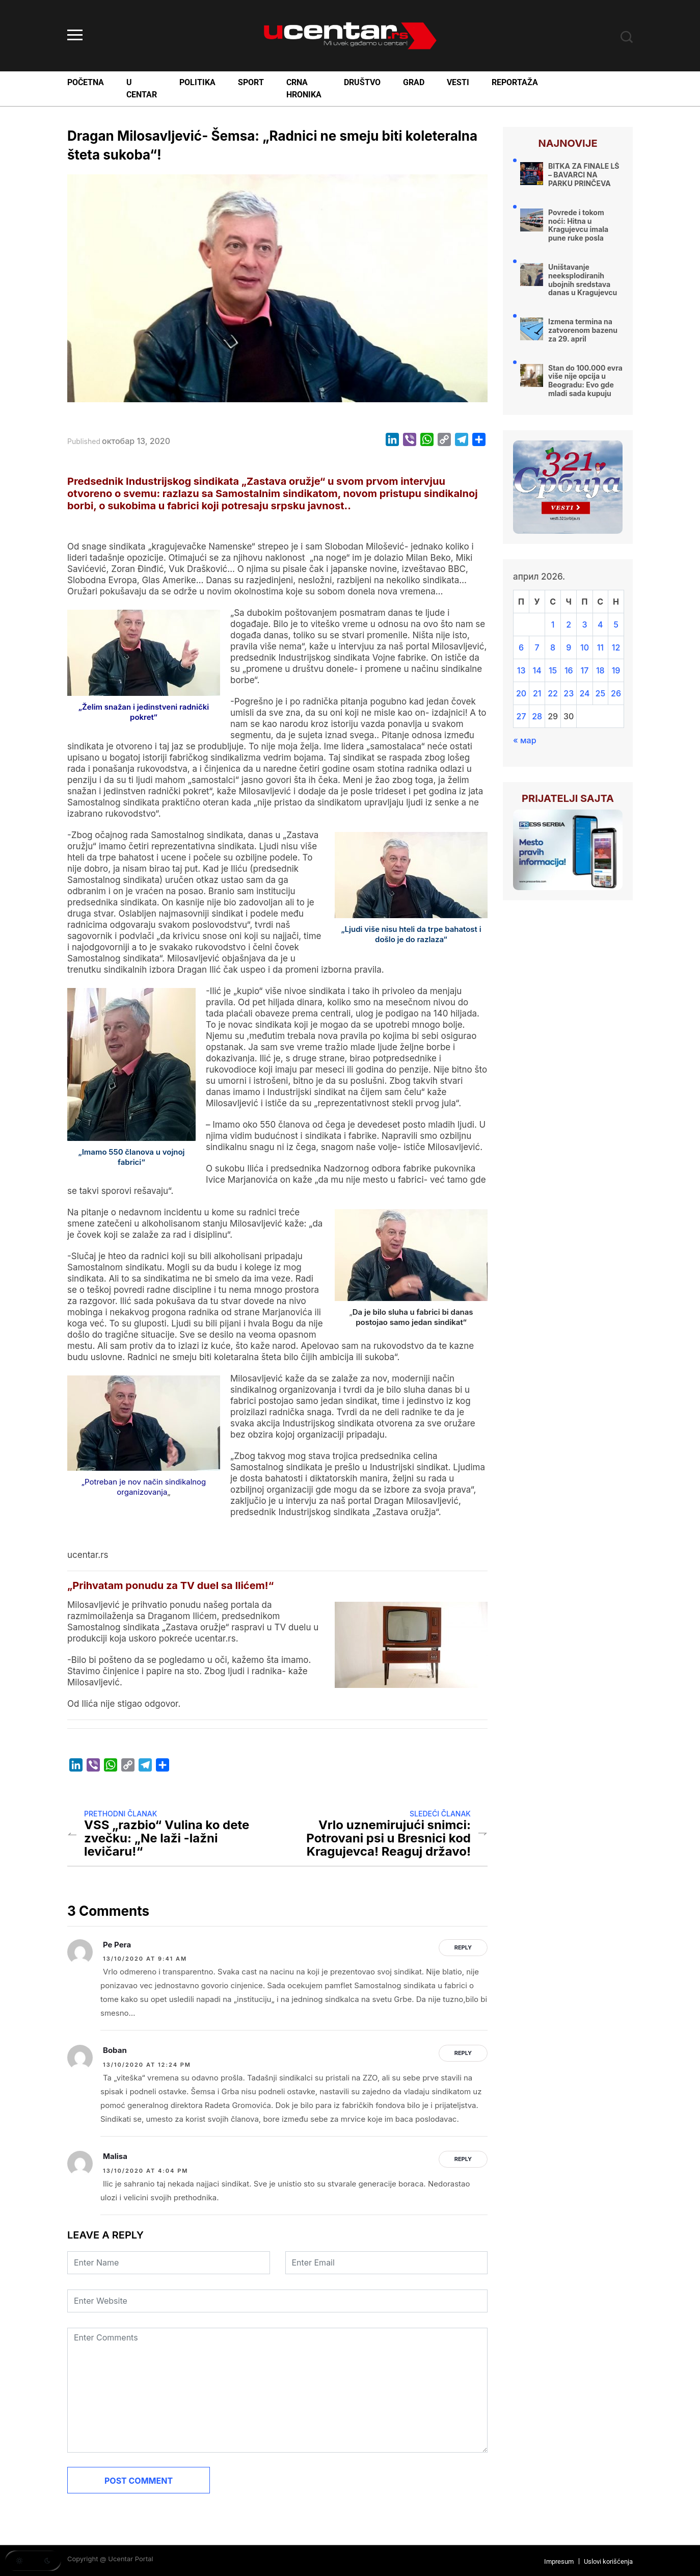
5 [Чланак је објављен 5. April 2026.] (615, 624)
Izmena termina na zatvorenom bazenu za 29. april (582, 330)
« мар (524, 740)
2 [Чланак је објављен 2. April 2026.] (568, 624)
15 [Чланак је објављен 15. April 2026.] (553, 670)
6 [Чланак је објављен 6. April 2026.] (521, 647)
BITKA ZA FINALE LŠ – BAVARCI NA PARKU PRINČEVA (584, 175)
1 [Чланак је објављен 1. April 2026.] (553, 624)
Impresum (559, 2561)
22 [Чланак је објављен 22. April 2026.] (553, 693)
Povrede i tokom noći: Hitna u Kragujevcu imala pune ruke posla (578, 225)
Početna (85, 82)
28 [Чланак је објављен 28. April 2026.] (537, 716)
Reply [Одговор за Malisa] (463, 2159)
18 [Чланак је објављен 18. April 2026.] (600, 670)
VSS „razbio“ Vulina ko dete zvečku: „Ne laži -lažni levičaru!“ (166, 1838)
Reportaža (515, 82)
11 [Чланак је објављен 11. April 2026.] (600, 647)
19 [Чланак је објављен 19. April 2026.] (616, 670)
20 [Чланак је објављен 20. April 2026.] (521, 693)
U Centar (141, 88)
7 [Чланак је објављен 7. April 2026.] (537, 647)
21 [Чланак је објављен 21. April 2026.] (537, 693)
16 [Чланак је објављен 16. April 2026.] (568, 670)
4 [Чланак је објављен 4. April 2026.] (600, 624)
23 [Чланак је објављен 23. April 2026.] (568, 693)
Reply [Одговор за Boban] (463, 2053)
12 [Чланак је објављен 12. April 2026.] (616, 647)
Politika (197, 82)
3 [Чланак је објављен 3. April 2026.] (584, 624)
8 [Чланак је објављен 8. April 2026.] (552, 647)
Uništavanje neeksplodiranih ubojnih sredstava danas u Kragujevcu (582, 280)
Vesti (458, 82)
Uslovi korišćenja (608, 2561)
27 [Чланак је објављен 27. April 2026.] (521, 716)
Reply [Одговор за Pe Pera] (463, 1947)
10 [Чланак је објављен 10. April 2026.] (584, 647)
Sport (251, 82)
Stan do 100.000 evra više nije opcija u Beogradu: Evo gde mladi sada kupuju (585, 381)
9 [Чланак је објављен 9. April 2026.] (568, 647)
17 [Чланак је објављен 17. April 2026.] (585, 670)
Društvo (362, 82)
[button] (33, 2561)
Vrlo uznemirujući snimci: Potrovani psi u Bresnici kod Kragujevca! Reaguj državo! (388, 1838)
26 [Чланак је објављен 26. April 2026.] (616, 693)
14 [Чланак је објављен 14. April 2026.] (537, 670)
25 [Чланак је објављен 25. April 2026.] (601, 693)
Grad (413, 82)
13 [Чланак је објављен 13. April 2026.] (521, 670)
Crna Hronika (303, 88)
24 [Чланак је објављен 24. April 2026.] (584, 693)
